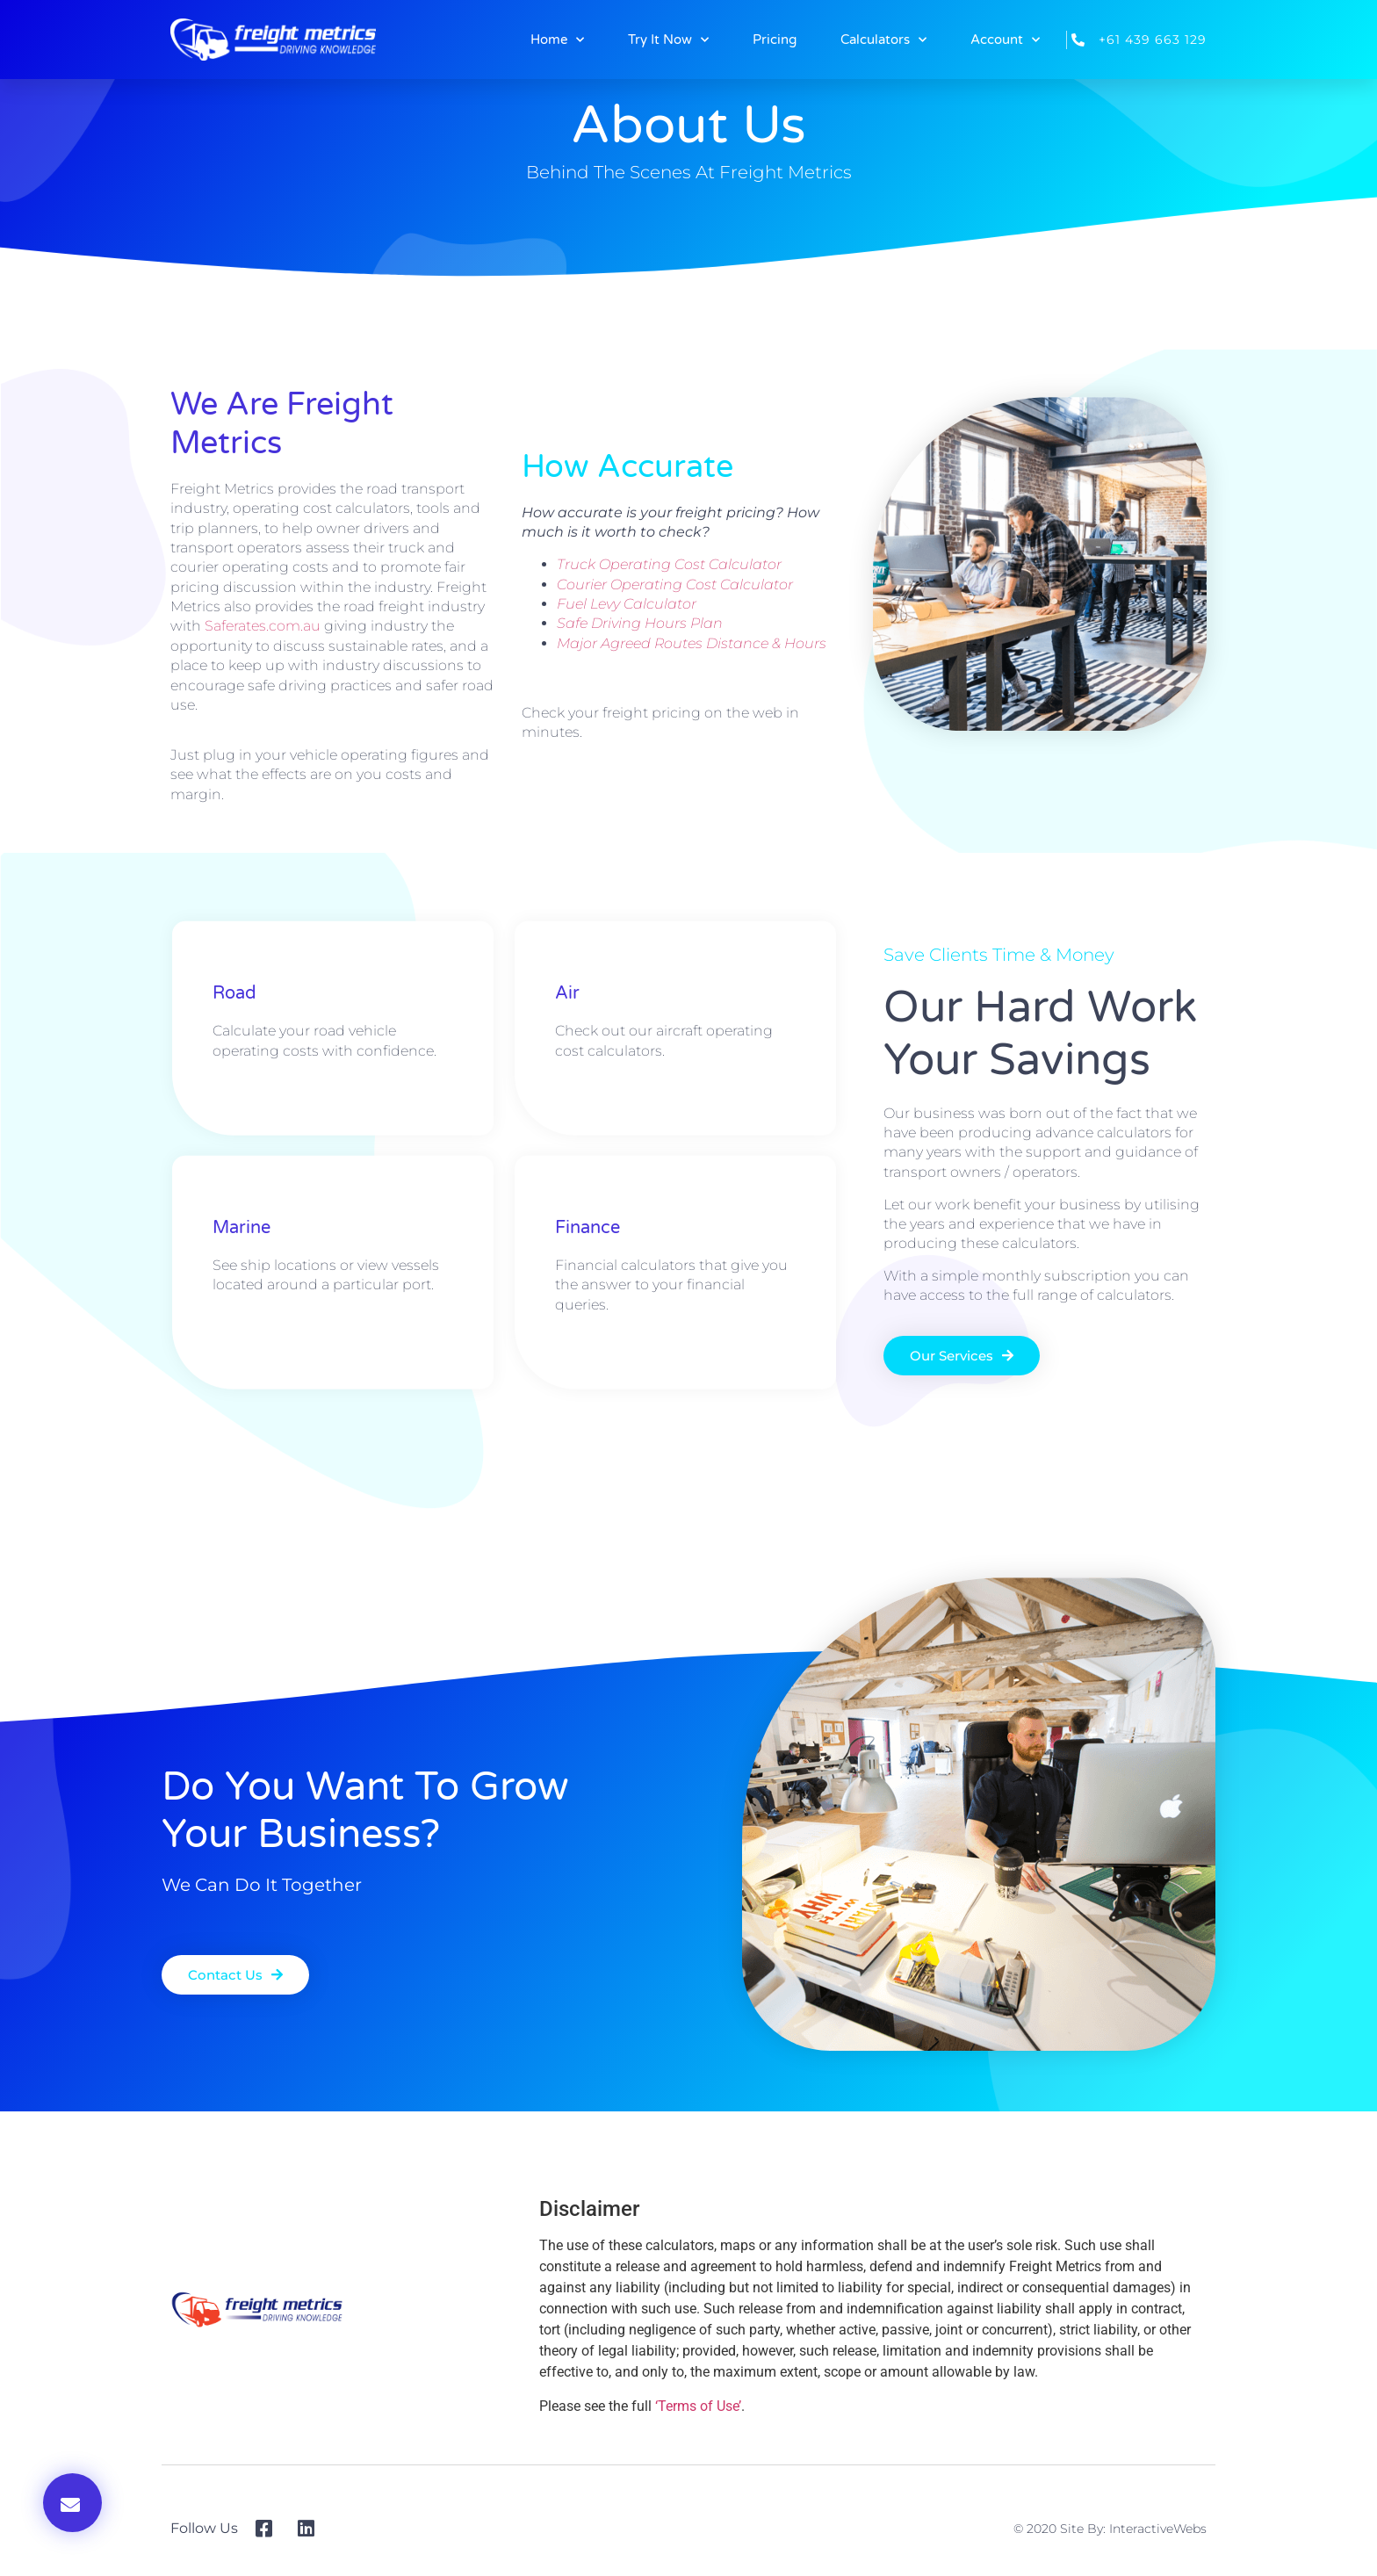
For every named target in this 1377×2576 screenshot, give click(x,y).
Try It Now (668, 40)
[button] (72, 2502)
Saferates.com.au (263, 625)
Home (557, 40)
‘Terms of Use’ (698, 2406)
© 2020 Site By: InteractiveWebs (1110, 2528)
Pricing (775, 39)
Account (1005, 40)
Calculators (883, 40)
